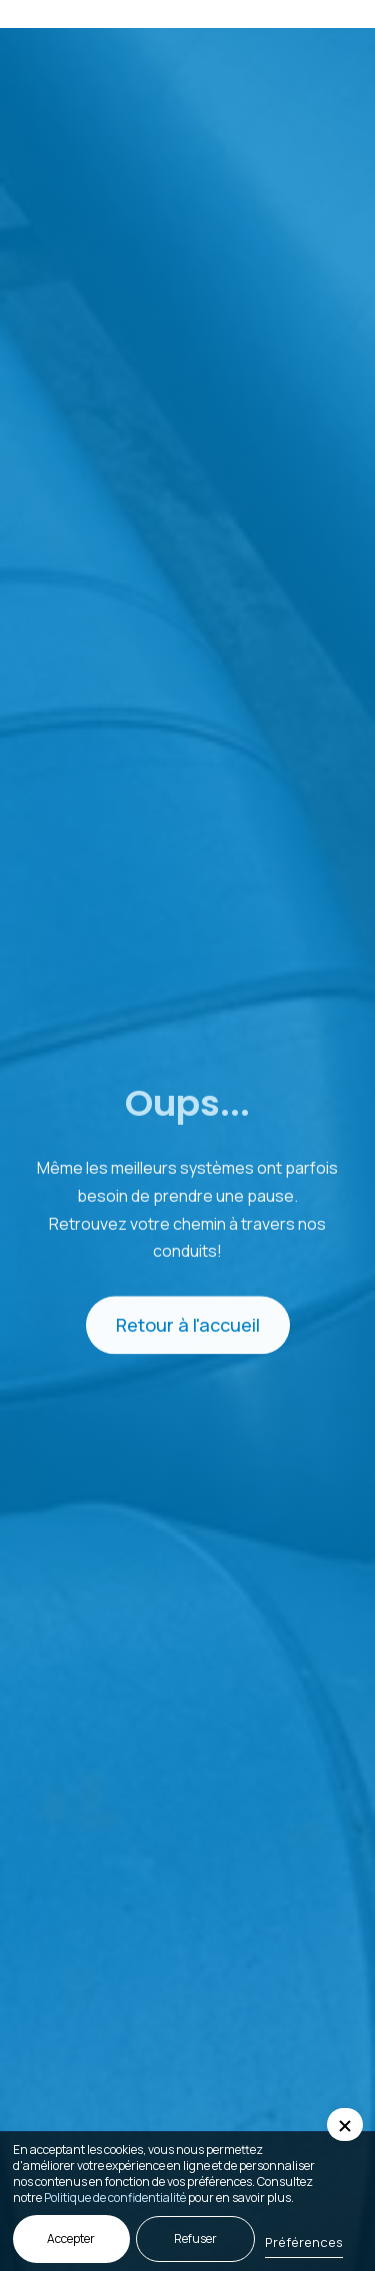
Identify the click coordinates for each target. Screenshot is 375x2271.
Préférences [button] (304, 2242)
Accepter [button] (71, 2238)
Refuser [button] (195, 2238)
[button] (333, 14)
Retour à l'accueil (188, 1327)
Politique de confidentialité (115, 2197)
